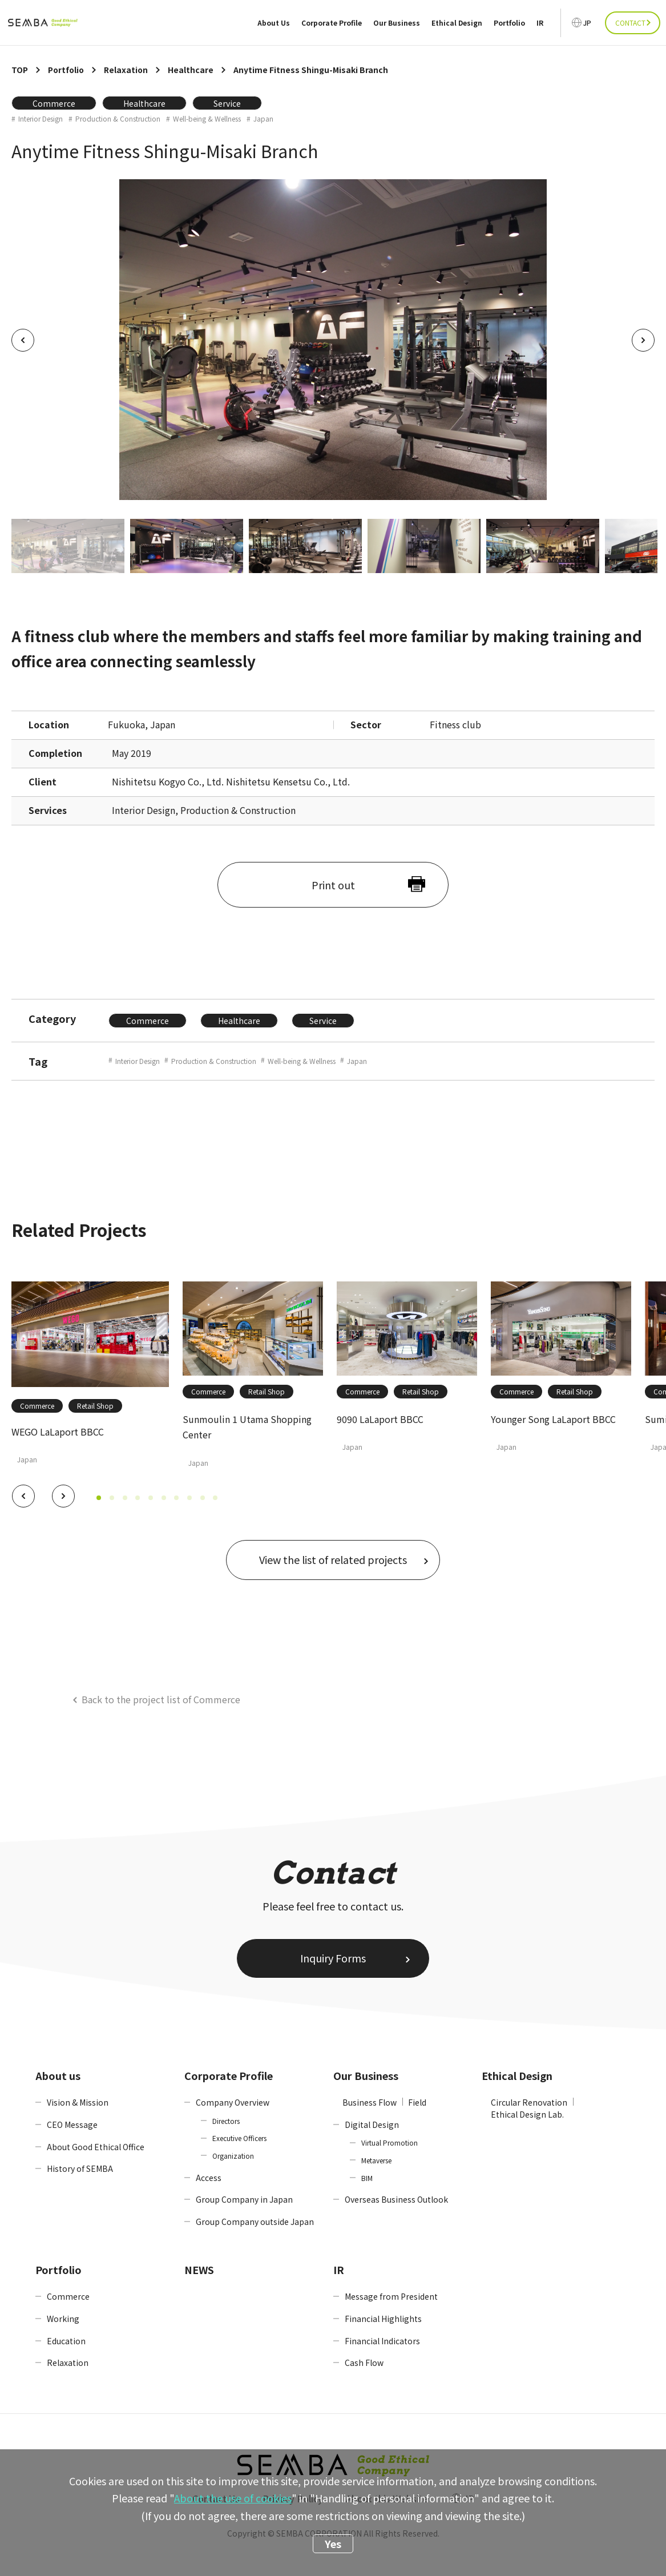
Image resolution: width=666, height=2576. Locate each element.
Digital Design (372, 2124)
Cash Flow (364, 2362)
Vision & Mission (77, 2102)
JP (587, 23)
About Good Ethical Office (95, 2146)
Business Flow (369, 2102)
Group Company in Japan (244, 2199)
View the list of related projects (333, 1559)
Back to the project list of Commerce (161, 1699)
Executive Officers (239, 2138)
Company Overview (232, 2102)
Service (227, 103)
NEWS (199, 2269)
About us (57, 2075)
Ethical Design (456, 23)
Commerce (54, 103)
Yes (333, 2543)
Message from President (391, 2296)
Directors (226, 2121)
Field (417, 2102)
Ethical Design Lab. (527, 2114)
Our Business (396, 23)
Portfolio (509, 23)
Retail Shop (95, 1405)
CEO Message (72, 2124)
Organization (233, 2155)
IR (539, 23)
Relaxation (67, 2362)
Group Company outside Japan (255, 2221)
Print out (333, 884)
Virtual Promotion (389, 2142)
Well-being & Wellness (207, 119)
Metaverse (376, 2160)
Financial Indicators (382, 2341)
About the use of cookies (233, 2497)
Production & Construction (117, 119)
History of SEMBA (80, 2168)
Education (66, 2341)
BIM (367, 2178)
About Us (273, 23)
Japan (263, 119)
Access (208, 2177)
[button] (23, 1496)
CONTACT (630, 22)
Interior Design (40, 119)
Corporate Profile (331, 23)
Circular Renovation (529, 2102)
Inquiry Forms (333, 1957)
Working (63, 2318)
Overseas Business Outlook (396, 2199)
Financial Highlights (383, 2318)
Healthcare (144, 103)
